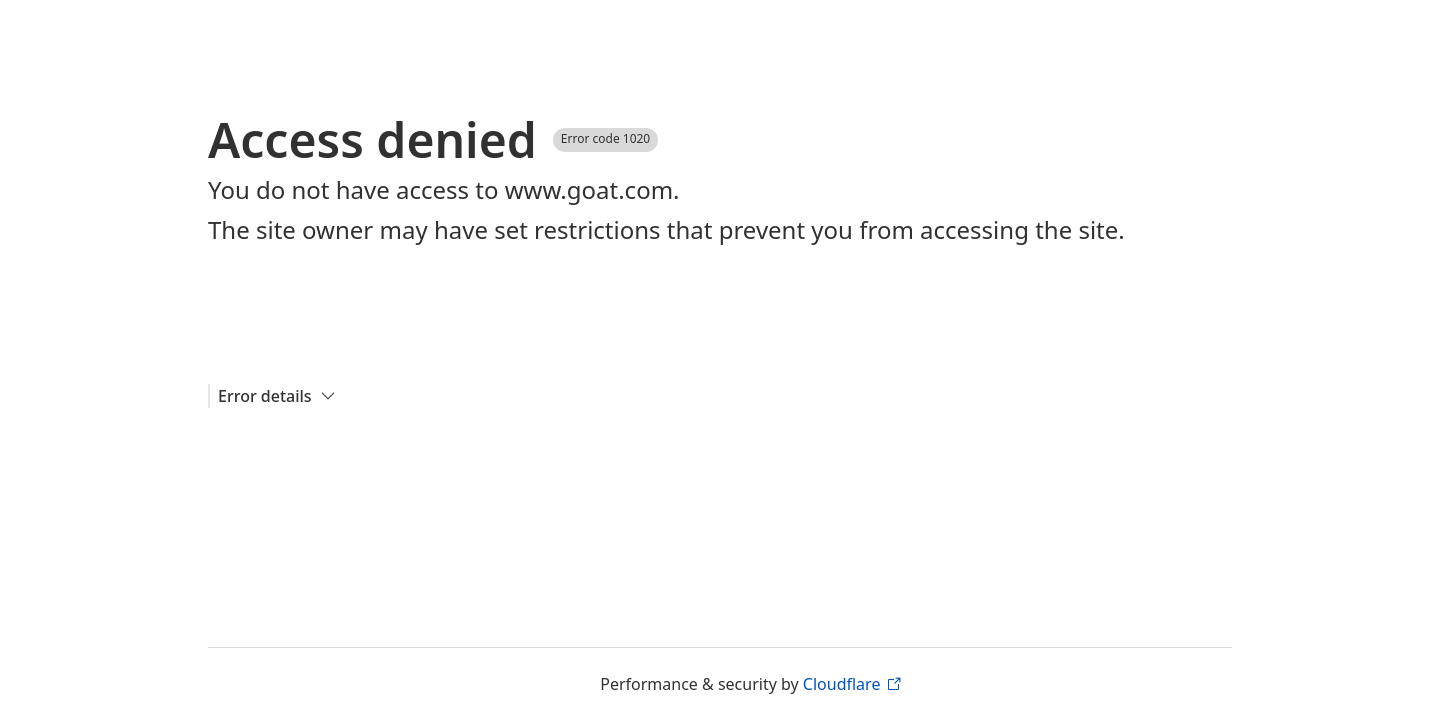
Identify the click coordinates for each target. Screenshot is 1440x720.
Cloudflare (852, 684)
